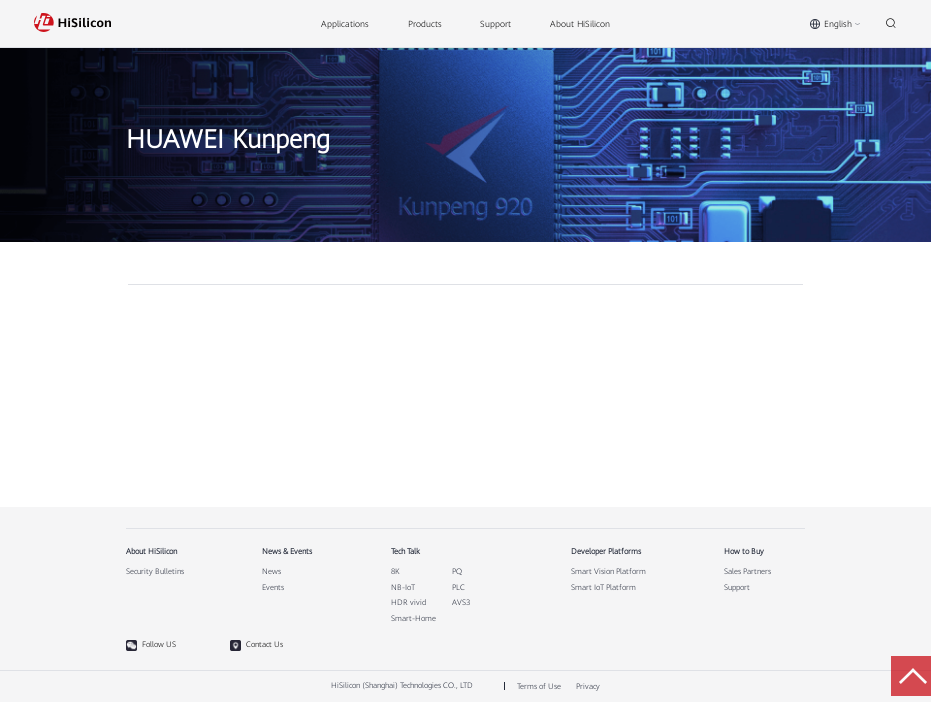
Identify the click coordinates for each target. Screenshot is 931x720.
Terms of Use (539, 686)
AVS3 (461, 603)
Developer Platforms (606, 552)
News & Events (287, 552)
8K (395, 572)
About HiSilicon (151, 552)
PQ (457, 572)
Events (273, 588)
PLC (458, 588)
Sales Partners (747, 572)
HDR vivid (408, 603)
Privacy (588, 686)
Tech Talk (405, 552)
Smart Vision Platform (608, 572)
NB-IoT (403, 588)
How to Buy (744, 552)
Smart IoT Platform (603, 588)
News (271, 572)
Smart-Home (413, 619)
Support (737, 588)
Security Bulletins (155, 572)
